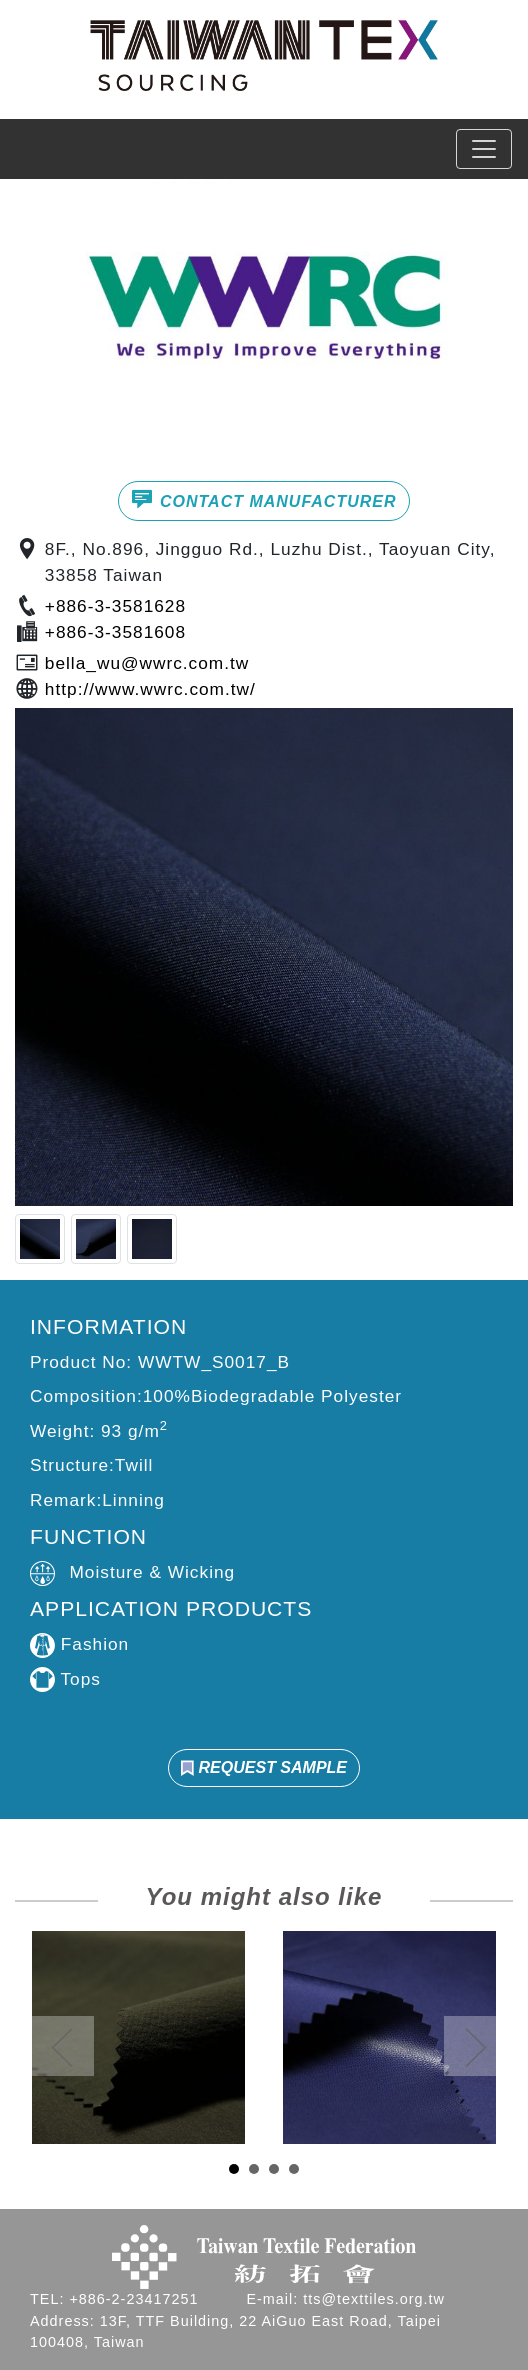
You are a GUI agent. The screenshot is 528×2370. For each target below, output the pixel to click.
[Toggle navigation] (484, 149)
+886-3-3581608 (115, 632)
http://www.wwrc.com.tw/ (150, 689)
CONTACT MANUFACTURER (263, 499)
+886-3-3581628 (115, 606)
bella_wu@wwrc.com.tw (147, 663)
